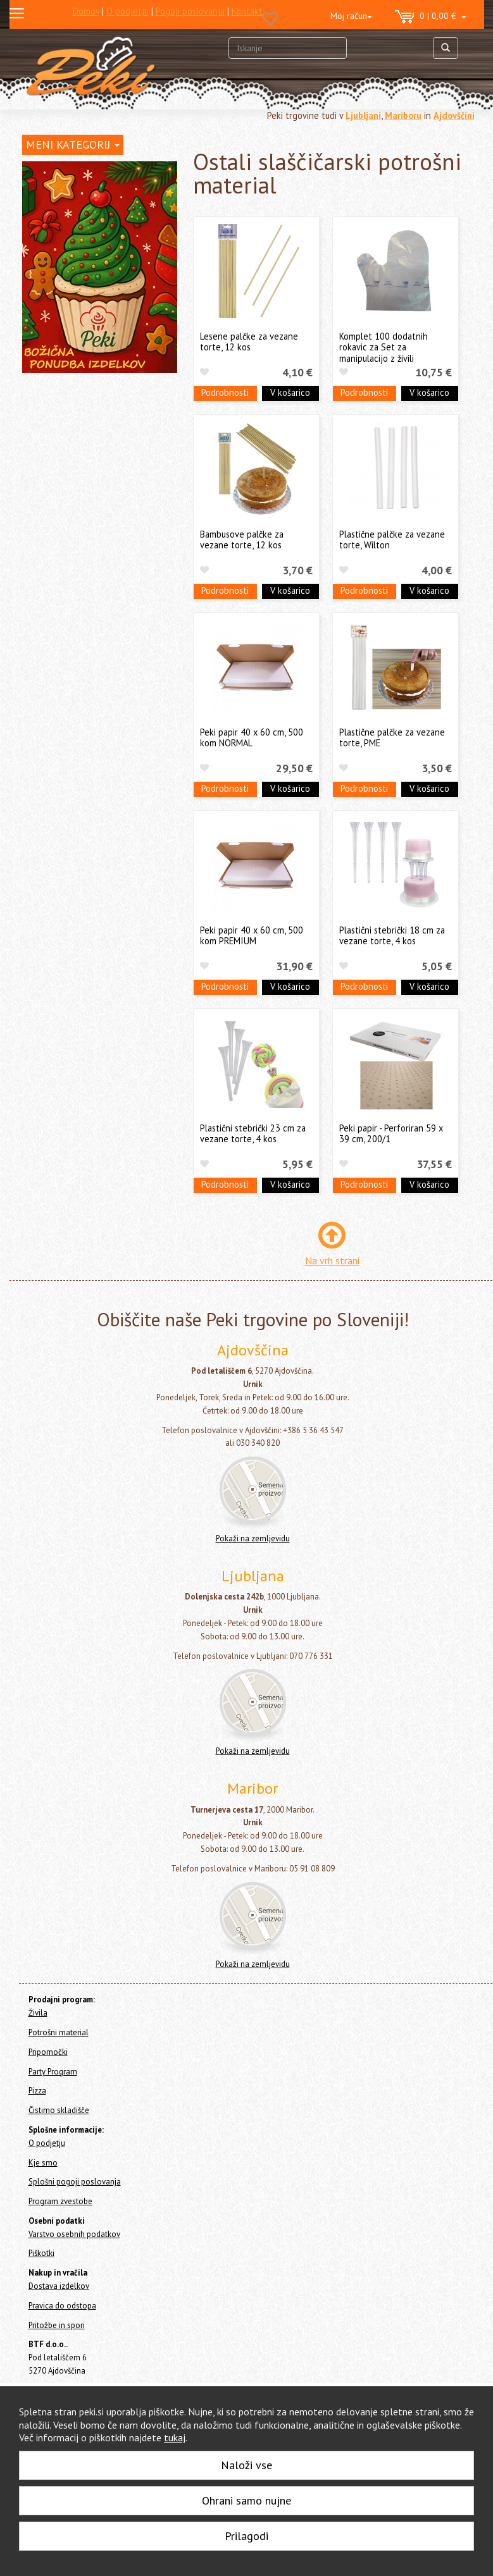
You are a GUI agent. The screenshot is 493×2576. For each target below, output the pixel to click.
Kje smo (43, 2162)
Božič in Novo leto (70, 453)
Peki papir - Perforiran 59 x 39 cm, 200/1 (391, 1133)
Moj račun (351, 16)
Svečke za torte (66, 251)
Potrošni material (62, 217)
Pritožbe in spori (56, 2325)
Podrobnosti (225, 392)
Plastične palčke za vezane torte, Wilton (392, 539)
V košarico (290, 392)
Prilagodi (246, 2536)
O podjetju (46, 2143)
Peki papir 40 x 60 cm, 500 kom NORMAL (251, 737)
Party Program (49, 498)
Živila (32, 197)
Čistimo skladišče (55, 532)
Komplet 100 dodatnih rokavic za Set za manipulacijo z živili (383, 347)
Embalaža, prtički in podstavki (92, 375)
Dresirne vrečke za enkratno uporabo (91, 329)
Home (45, 170)
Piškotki (41, 2253)
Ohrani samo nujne (246, 2500)
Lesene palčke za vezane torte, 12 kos (249, 341)
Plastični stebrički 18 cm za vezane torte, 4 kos (392, 935)
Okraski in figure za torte (84, 303)
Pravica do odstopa (62, 2305)
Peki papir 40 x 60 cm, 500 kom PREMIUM (251, 935)
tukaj (174, 2437)
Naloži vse (246, 2465)
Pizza (32, 515)
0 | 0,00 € (430, 17)
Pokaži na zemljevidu (253, 1538)
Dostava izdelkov (58, 2286)
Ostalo (49, 434)
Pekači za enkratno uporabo (89, 394)
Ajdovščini (454, 115)
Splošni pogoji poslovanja (74, 2181)
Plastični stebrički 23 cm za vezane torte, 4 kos (253, 1133)
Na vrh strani (332, 1260)
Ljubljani (363, 115)
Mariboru (403, 115)
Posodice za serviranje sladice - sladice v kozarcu (96, 277)
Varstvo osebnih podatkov (74, 2234)
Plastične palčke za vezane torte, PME (392, 737)
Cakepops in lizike (70, 414)
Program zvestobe (60, 2201)
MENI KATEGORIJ (73, 144)
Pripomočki (43, 481)
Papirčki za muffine (72, 356)
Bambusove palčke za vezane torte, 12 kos (242, 539)
